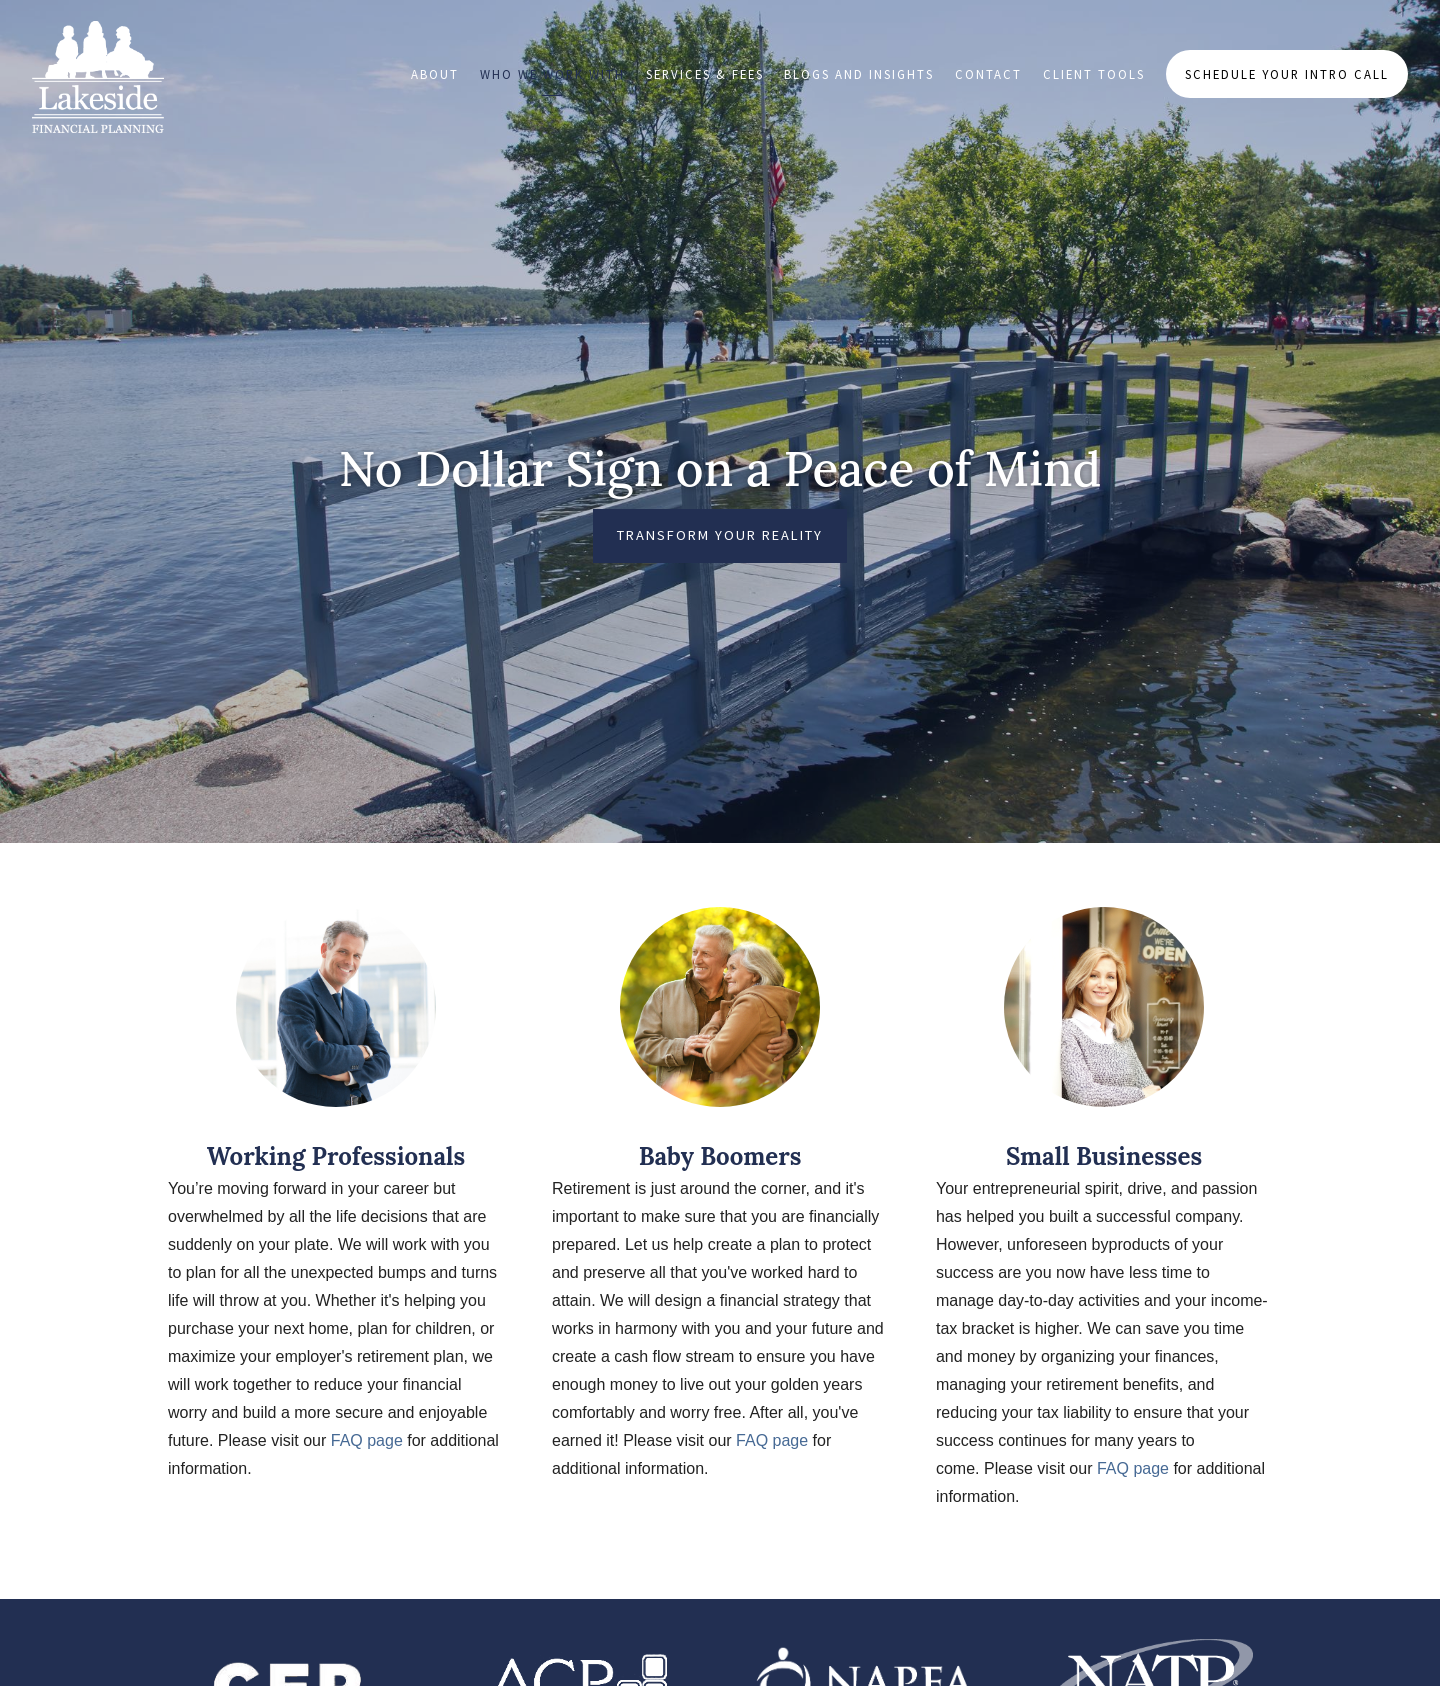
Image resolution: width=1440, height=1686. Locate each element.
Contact (988, 74)
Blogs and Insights (859, 74)
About (435, 74)
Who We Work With (552, 74)
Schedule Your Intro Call (1287, 74)
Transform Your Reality (720, 535)
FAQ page (367, 1440)
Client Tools (1094, 74)
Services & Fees (705, 74)
